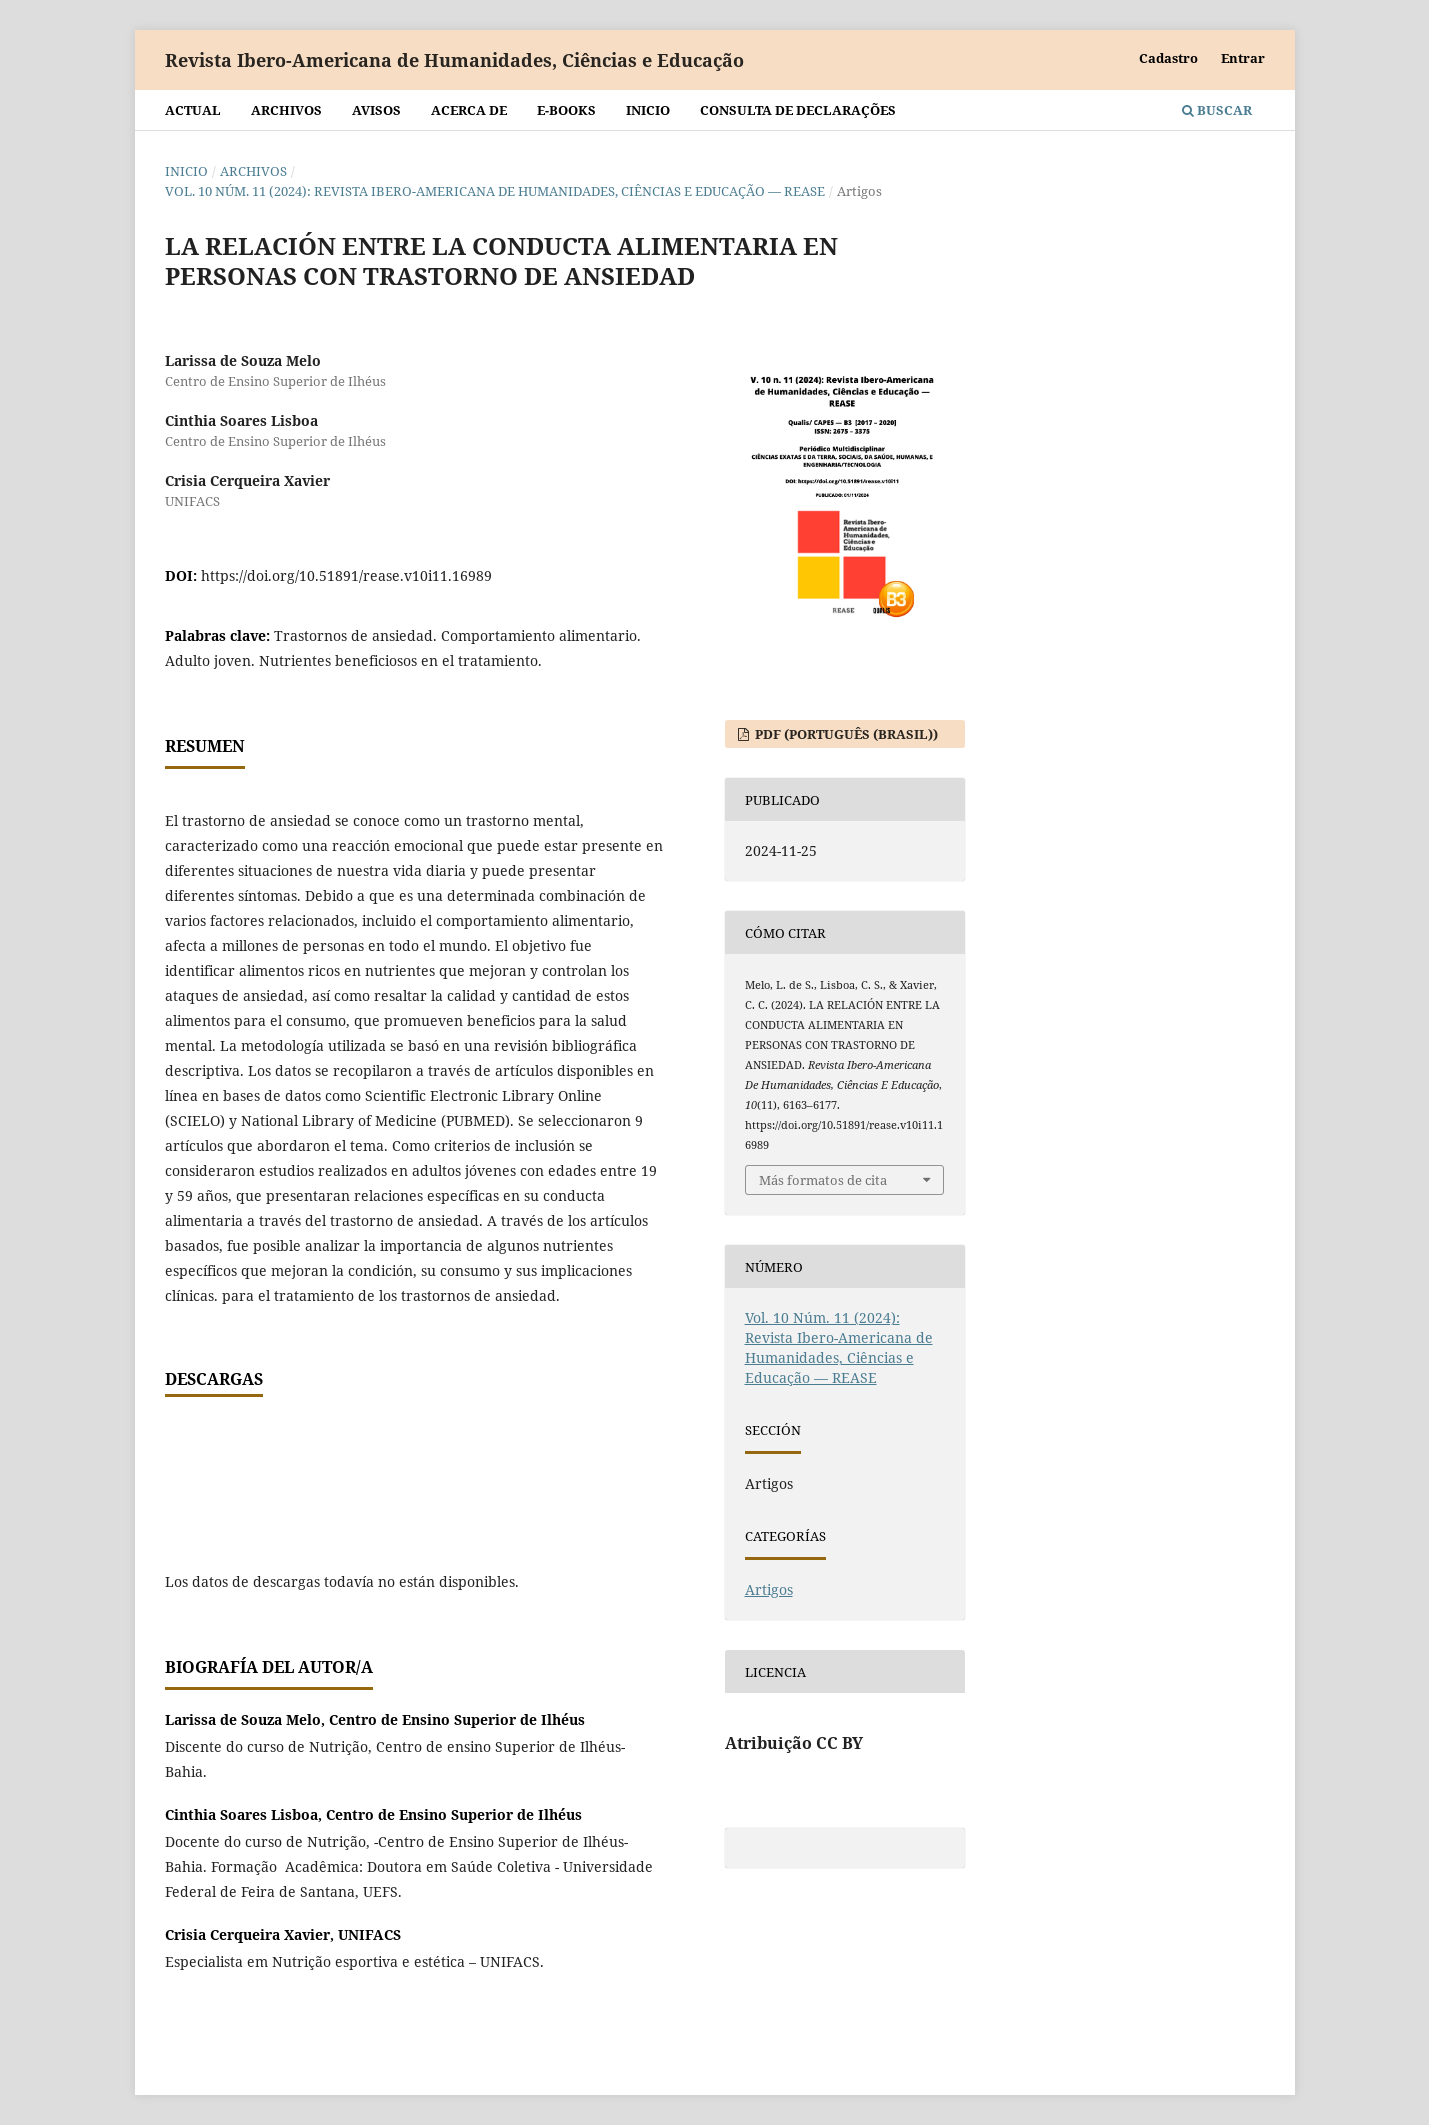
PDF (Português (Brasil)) (845, 734)
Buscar (1217, 110)
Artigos (769, 1589)
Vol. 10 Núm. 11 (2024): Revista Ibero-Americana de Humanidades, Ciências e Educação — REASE (495, 191)
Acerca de (469, 110)
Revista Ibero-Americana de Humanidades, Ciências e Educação (454, 60)
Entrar (1243, 58)
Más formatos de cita (823, 1180)
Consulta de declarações (798, 110)
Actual (193, 110)
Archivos (286, 110)
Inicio (648, 110)
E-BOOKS (566, 110)
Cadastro (1168, 58)
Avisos (376, 110)
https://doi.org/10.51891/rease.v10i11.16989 (346, 575)
